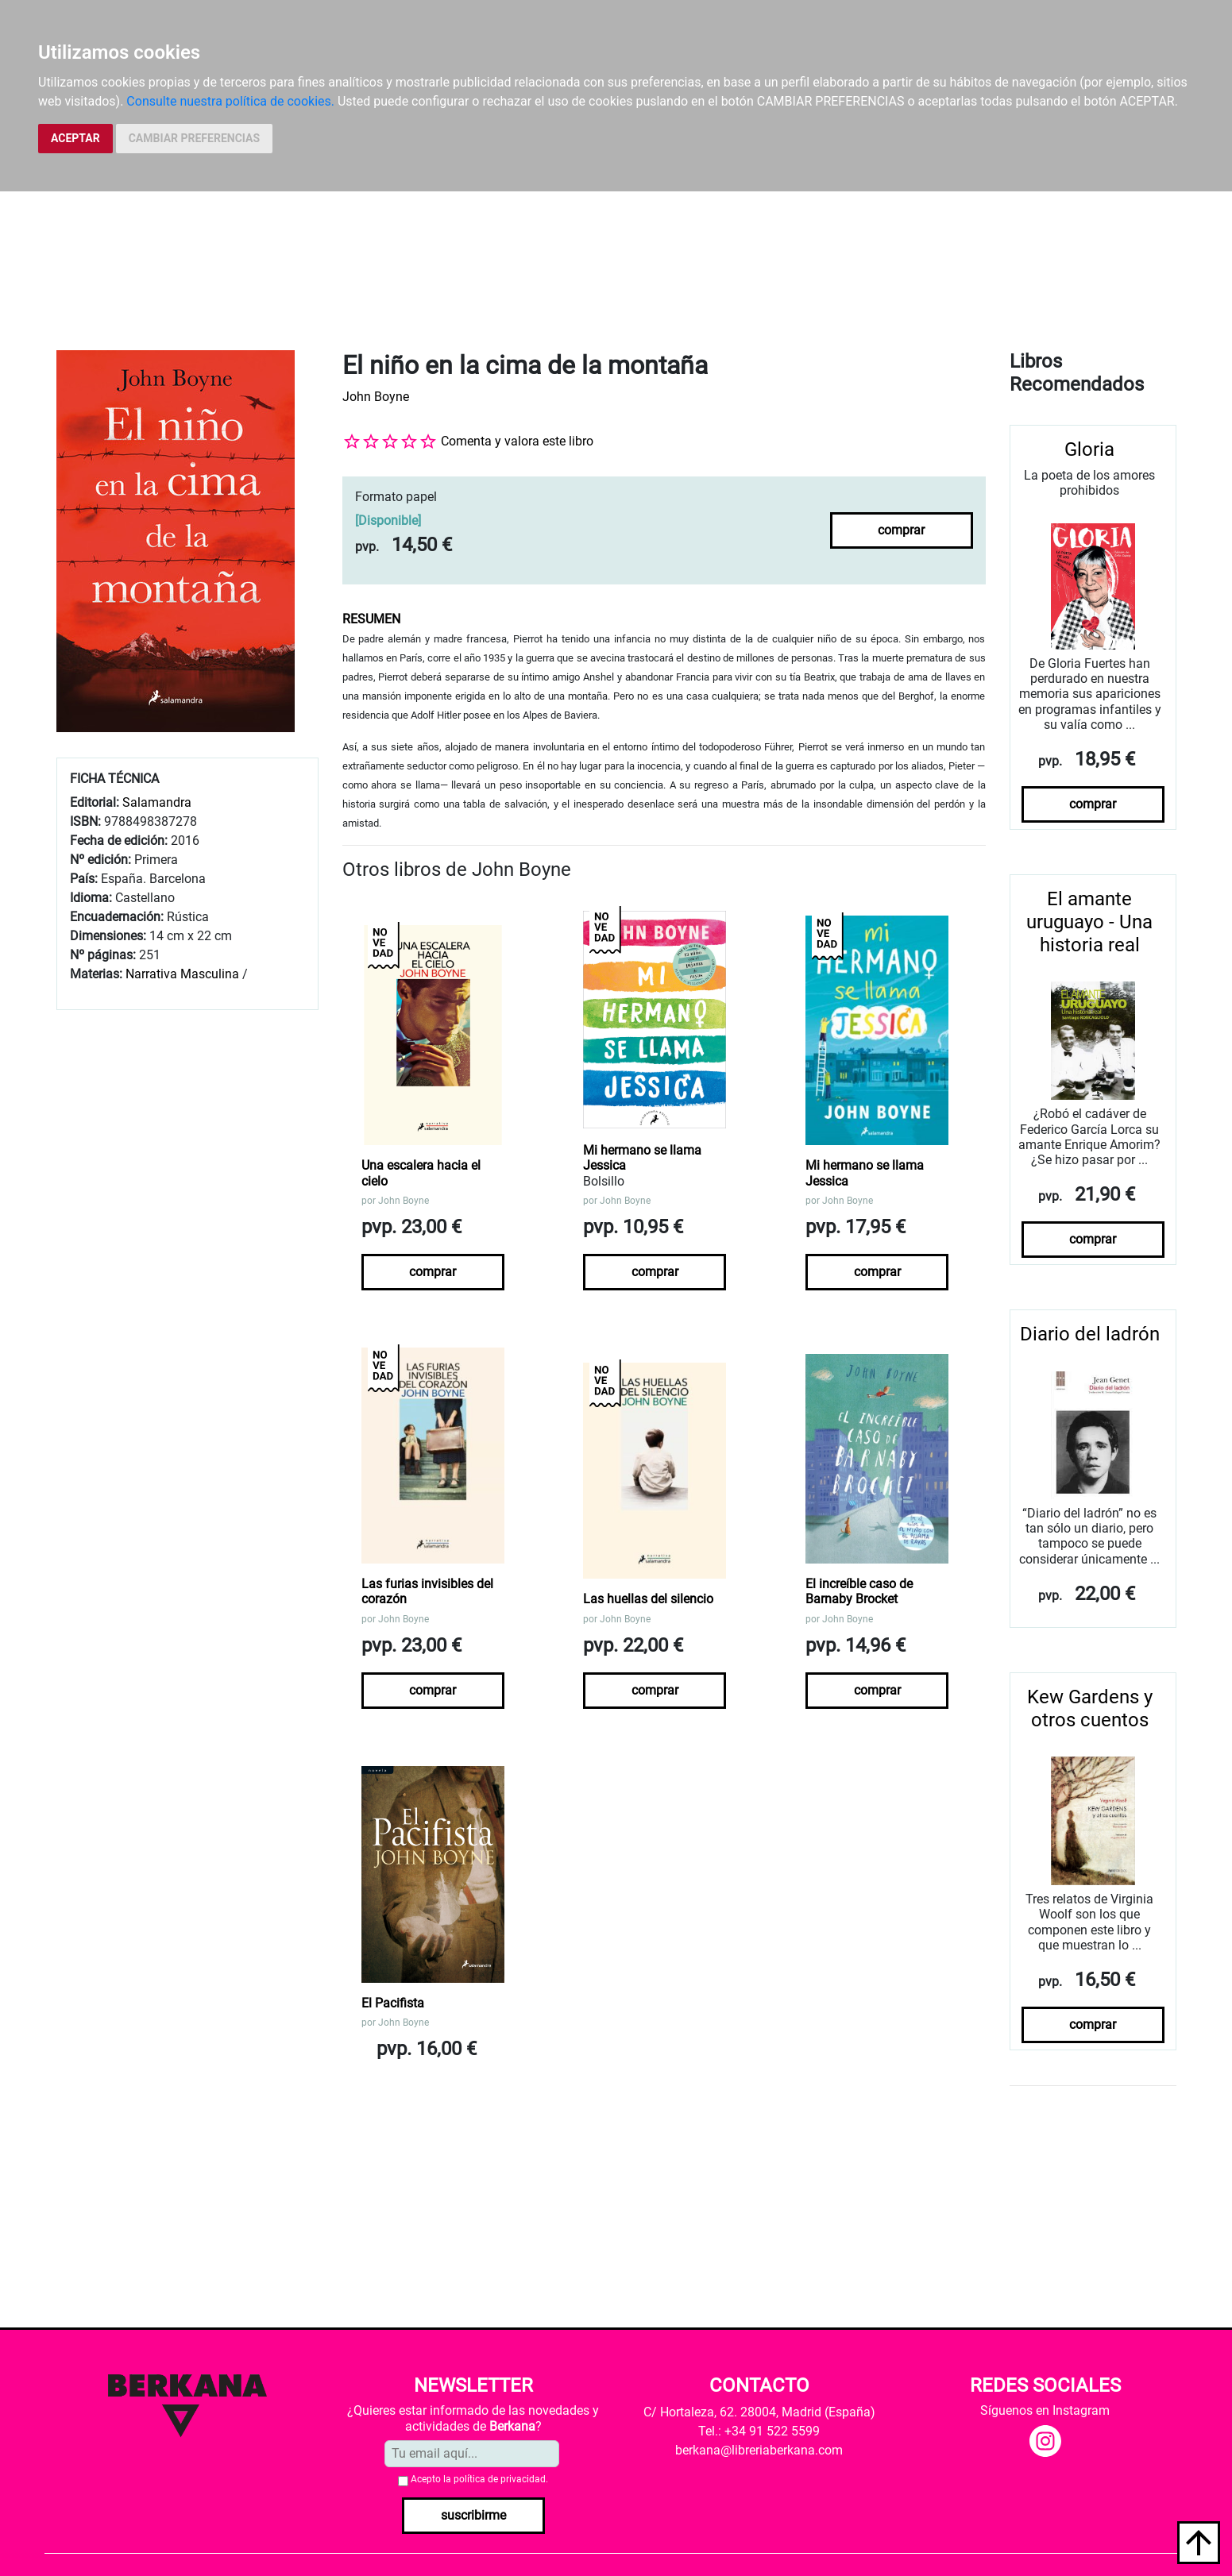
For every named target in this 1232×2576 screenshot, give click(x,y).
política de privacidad (500, 2479)
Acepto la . (479, 2479)
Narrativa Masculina (182, 973)
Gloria (1089, 449)
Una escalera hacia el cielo (421, 1173)
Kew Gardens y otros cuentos (1090, 1708)
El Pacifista (392, 2003)
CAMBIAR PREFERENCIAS (194, 138)
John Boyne (375, 396)
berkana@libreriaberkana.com (759, 2450)
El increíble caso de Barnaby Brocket (859, 1591)
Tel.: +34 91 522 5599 (759, 2431)
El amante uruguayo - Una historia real (1089, 922)
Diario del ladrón (1090, 1334)
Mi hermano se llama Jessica (642, 1158)
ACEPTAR (75, 138)
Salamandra (156, 802)
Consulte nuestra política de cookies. (230, 101)
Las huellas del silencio (648, 1598)
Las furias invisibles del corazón (427, 1591)
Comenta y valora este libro (517, 441)
